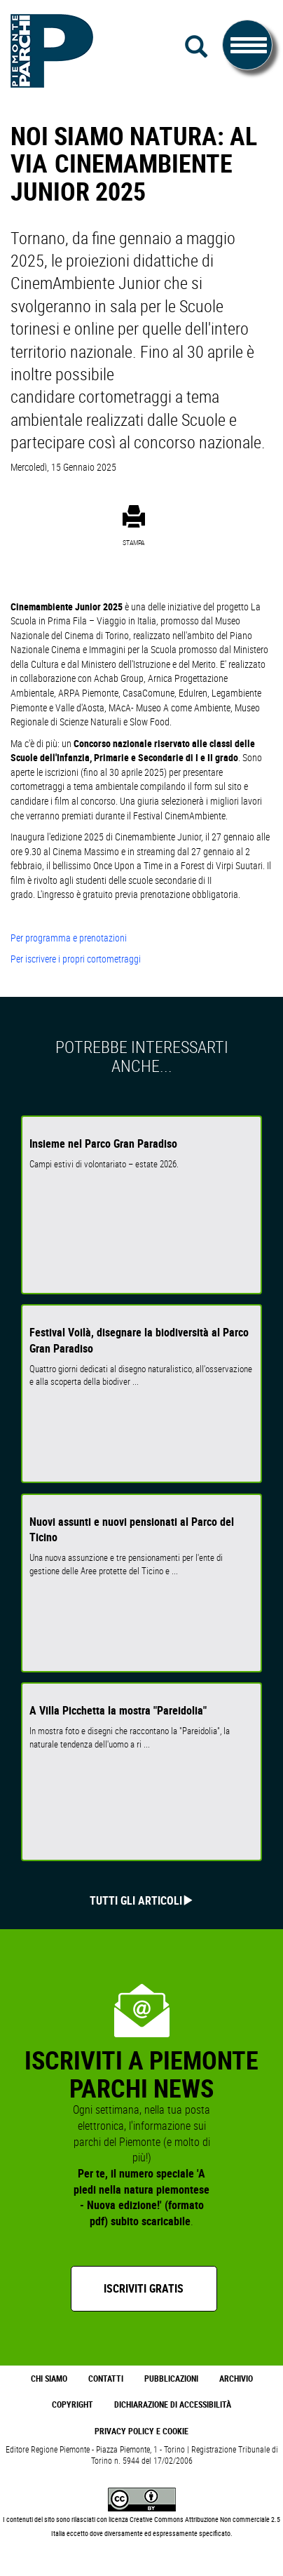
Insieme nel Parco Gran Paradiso (103, 1143)
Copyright (72, 2404)
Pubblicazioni (171, 2378)
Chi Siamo (49, 2378)
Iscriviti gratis (144, 2288)
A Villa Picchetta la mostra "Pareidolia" (118, 1710)
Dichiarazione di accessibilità (172, 2404)
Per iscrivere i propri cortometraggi (76, 958)
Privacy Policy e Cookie (141, 2431)
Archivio (236, 2378)
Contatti (105, 2378)
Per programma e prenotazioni (70, 937)
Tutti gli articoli (136, 1900)
